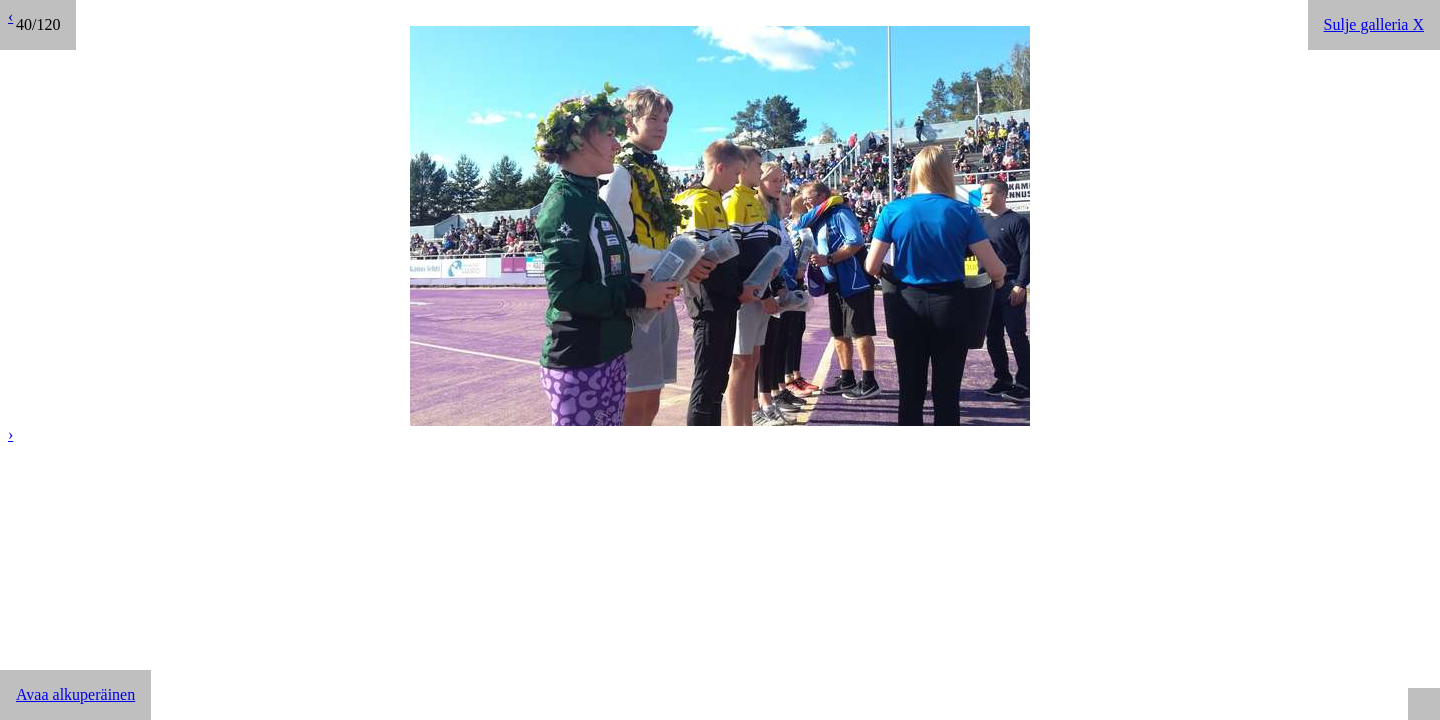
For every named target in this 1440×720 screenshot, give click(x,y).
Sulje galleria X (1374, 24)
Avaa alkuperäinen (75, 694)
